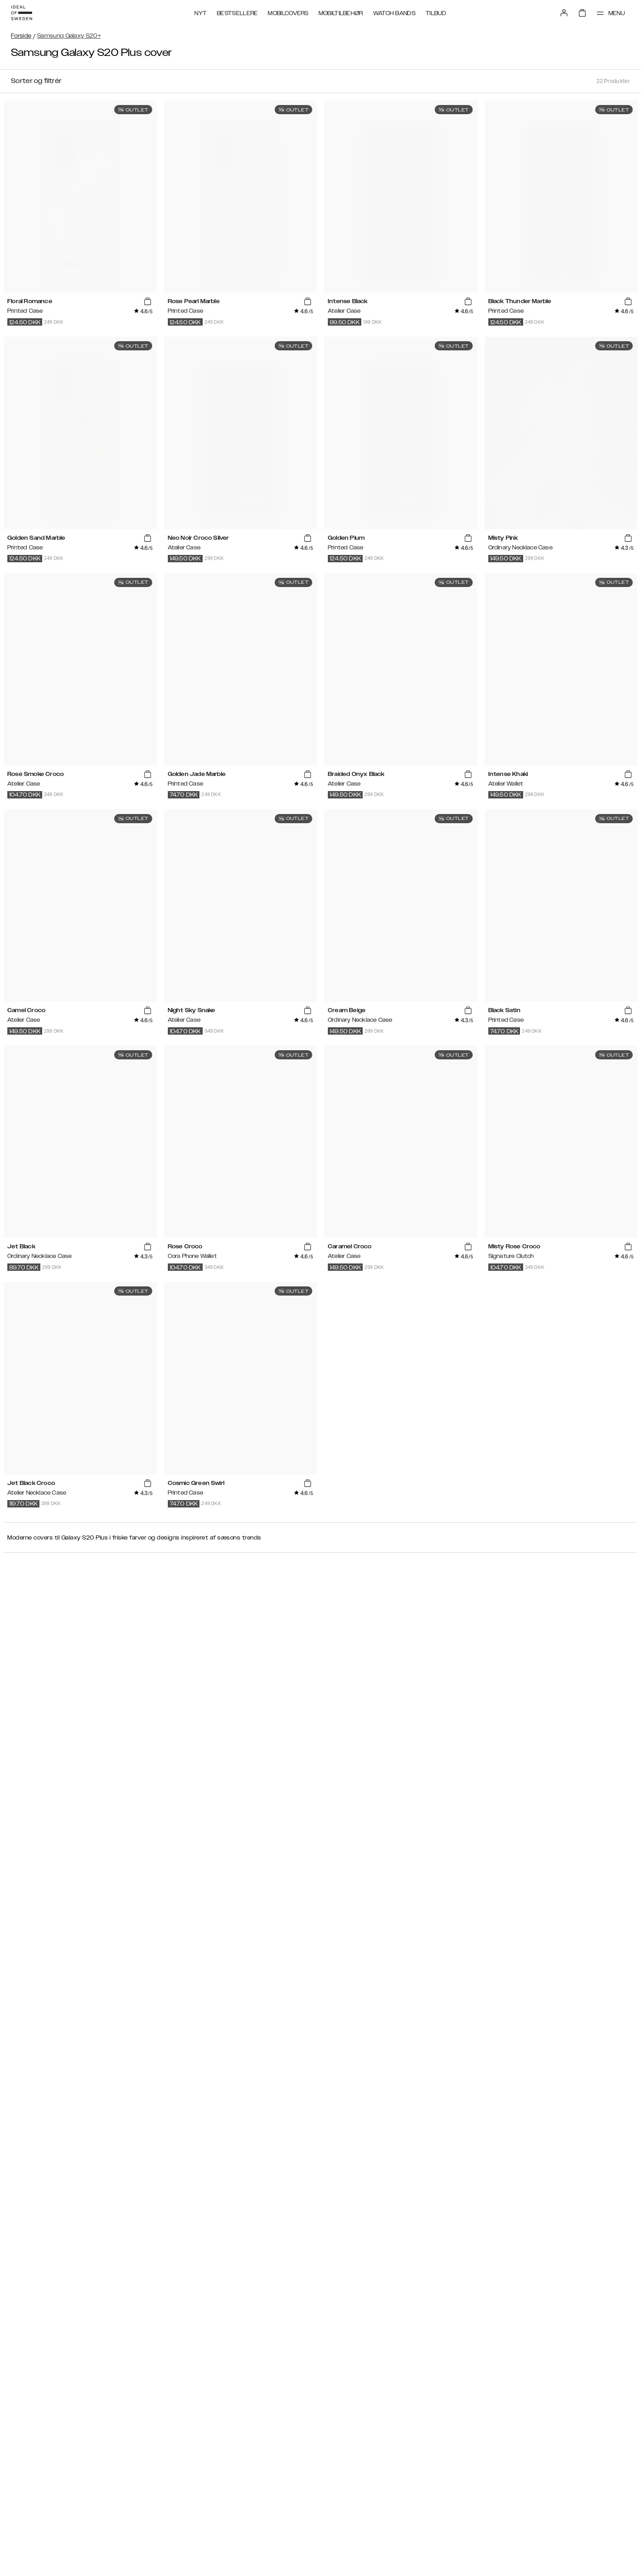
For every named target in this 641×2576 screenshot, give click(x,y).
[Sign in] (564, 13)
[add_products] (147, 302)
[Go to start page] (21, 13)
